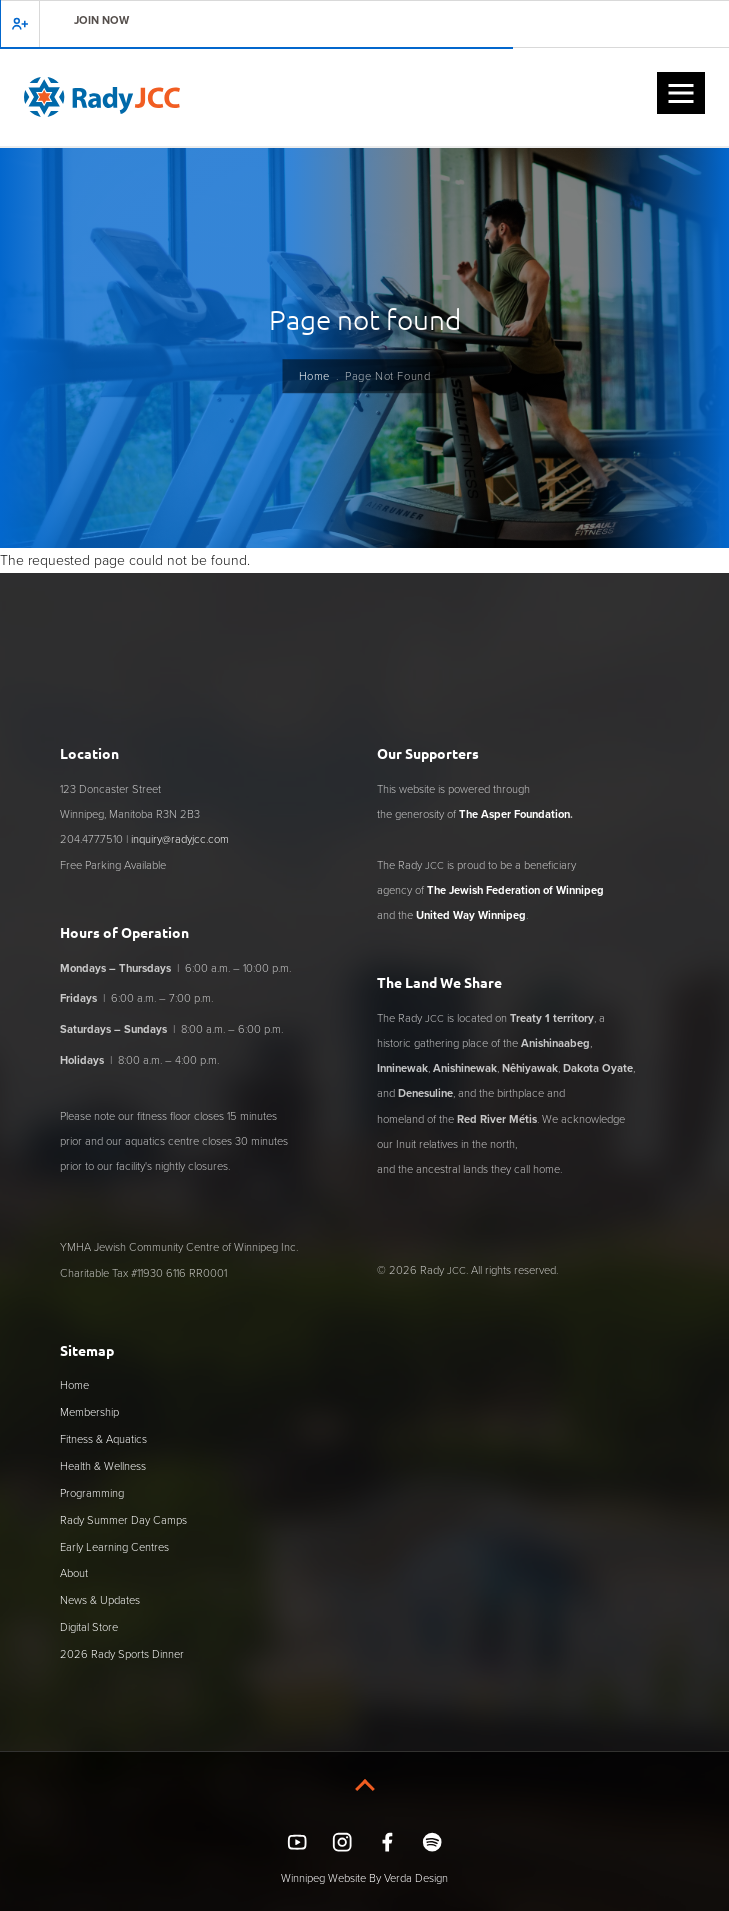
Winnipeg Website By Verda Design (364, 1878)
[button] (681, 93)
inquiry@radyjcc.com (180, 839)
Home (314, 376)
